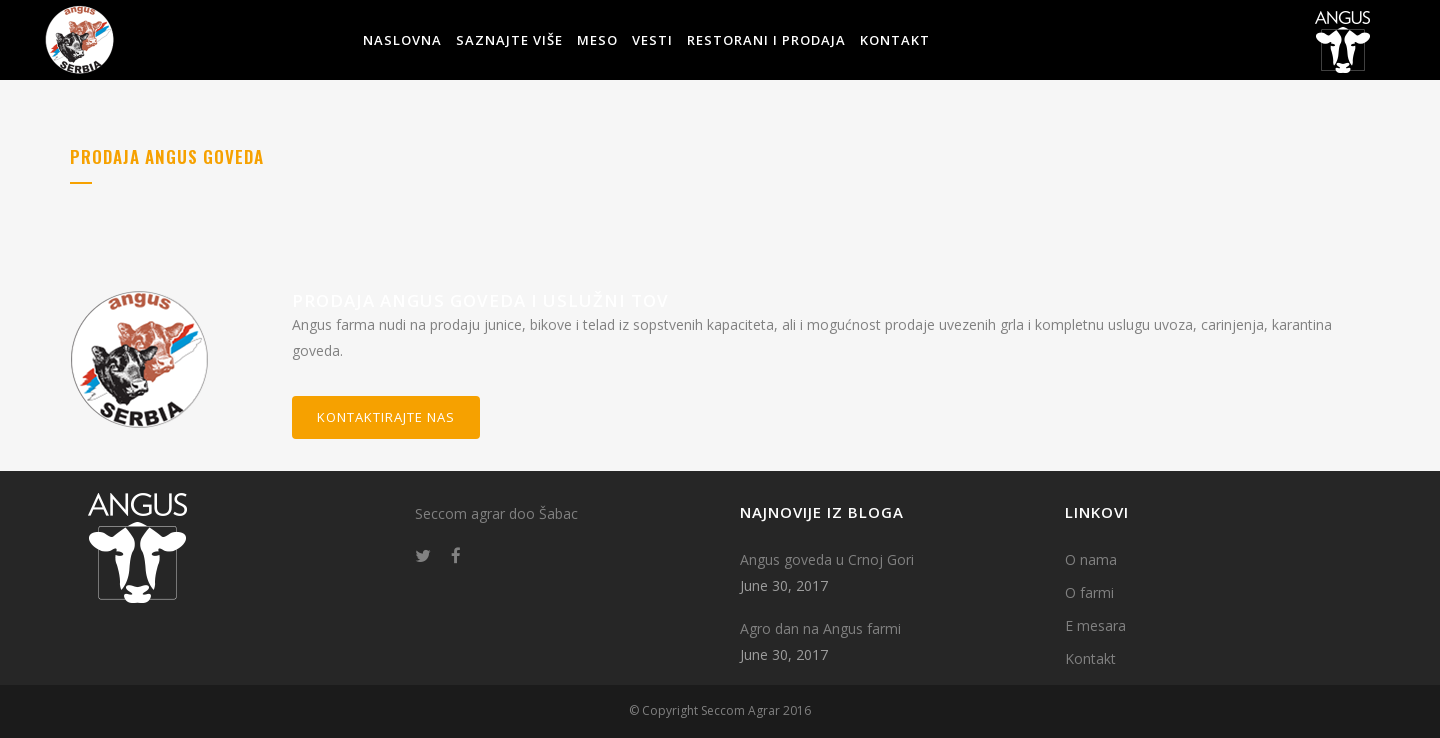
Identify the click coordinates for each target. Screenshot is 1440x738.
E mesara (1095, 625)
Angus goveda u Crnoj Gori (827, 559)
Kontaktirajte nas (386, 417)
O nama (1091, 559)
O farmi (1089, 592)
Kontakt (1090, 658)
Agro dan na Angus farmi (820, 628)
